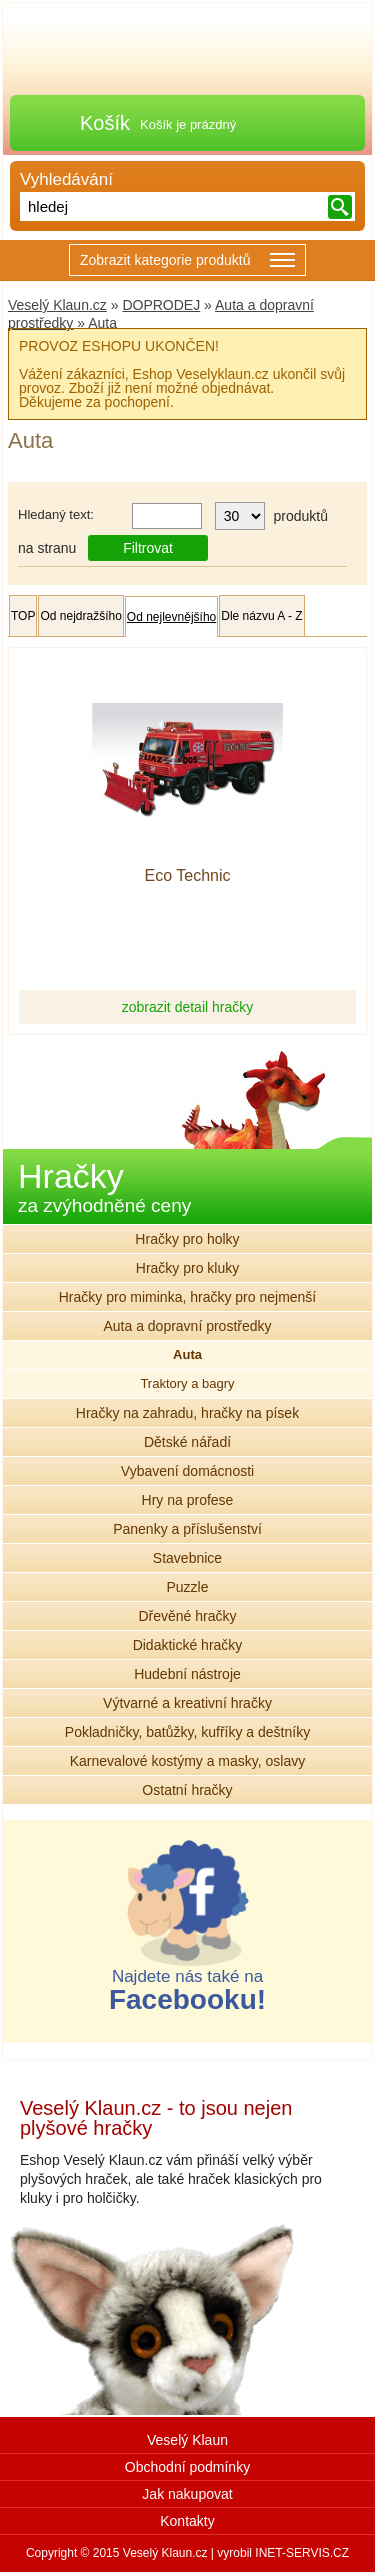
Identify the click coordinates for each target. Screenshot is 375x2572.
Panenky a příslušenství (187, 1529)
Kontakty (187, 2521)
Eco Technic (188, 876)
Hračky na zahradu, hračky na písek (187, 1413)
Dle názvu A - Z (261, 616)
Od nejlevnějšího (171, 617)
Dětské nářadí (187, 1442)
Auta (187, 1354)
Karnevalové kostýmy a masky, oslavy (188, 1761)
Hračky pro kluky (187, 1268)
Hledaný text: (56, 514)
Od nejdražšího (80, 616)
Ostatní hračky (187, 1790)
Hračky (104, 1186)
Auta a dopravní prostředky (187, 1326)
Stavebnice (187, 1558)
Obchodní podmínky (187, 2467)
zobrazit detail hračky (188, 1007)
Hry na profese (188, 1500)
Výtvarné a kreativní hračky (187, 1703)
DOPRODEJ (161, 305)
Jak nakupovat (187, 2494)
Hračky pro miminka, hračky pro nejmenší (188, 1297)
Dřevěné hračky (187, 1616)
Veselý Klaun (187, 2440)
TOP (23, 616)
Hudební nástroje (187, 1674)
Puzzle (187, 1587)
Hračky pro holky (187, 1239)
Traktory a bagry (187, 1383)
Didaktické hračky (188, 1645)
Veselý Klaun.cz (57, 305)
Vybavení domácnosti (187, 1471)
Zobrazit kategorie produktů (187, 261)
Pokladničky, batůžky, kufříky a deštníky (187, 1732)
